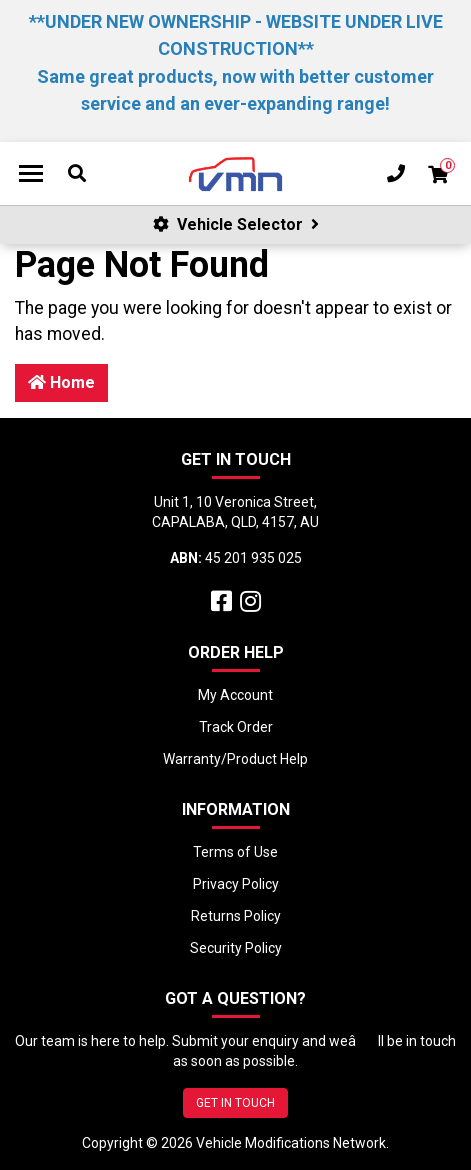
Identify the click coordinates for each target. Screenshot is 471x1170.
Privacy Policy (236, 884)
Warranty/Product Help (235, 759)
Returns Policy (236, 916)
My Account (235, 695)
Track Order (236, 727)
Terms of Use (235, 852)
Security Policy (236, 948)
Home (61, 382)
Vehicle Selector (236, 224)
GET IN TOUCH (235, 1103)
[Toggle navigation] (31, 174)
